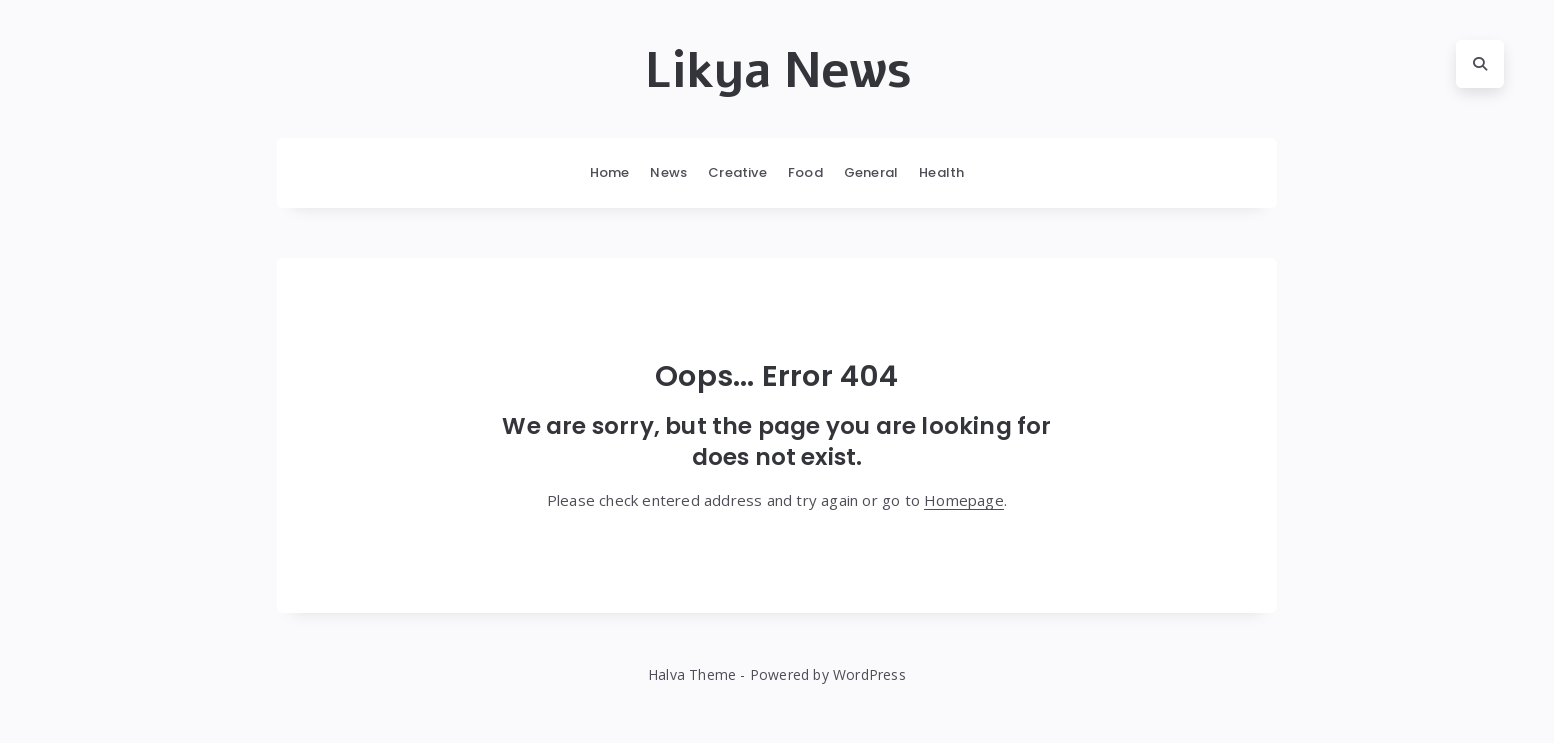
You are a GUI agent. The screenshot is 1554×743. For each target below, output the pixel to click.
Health (941, 172)
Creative (737, 172)
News (668, 172)
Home (610, 172)
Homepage (964, 500)
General (871, 172)
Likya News (777, 71)
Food (805, 172)
